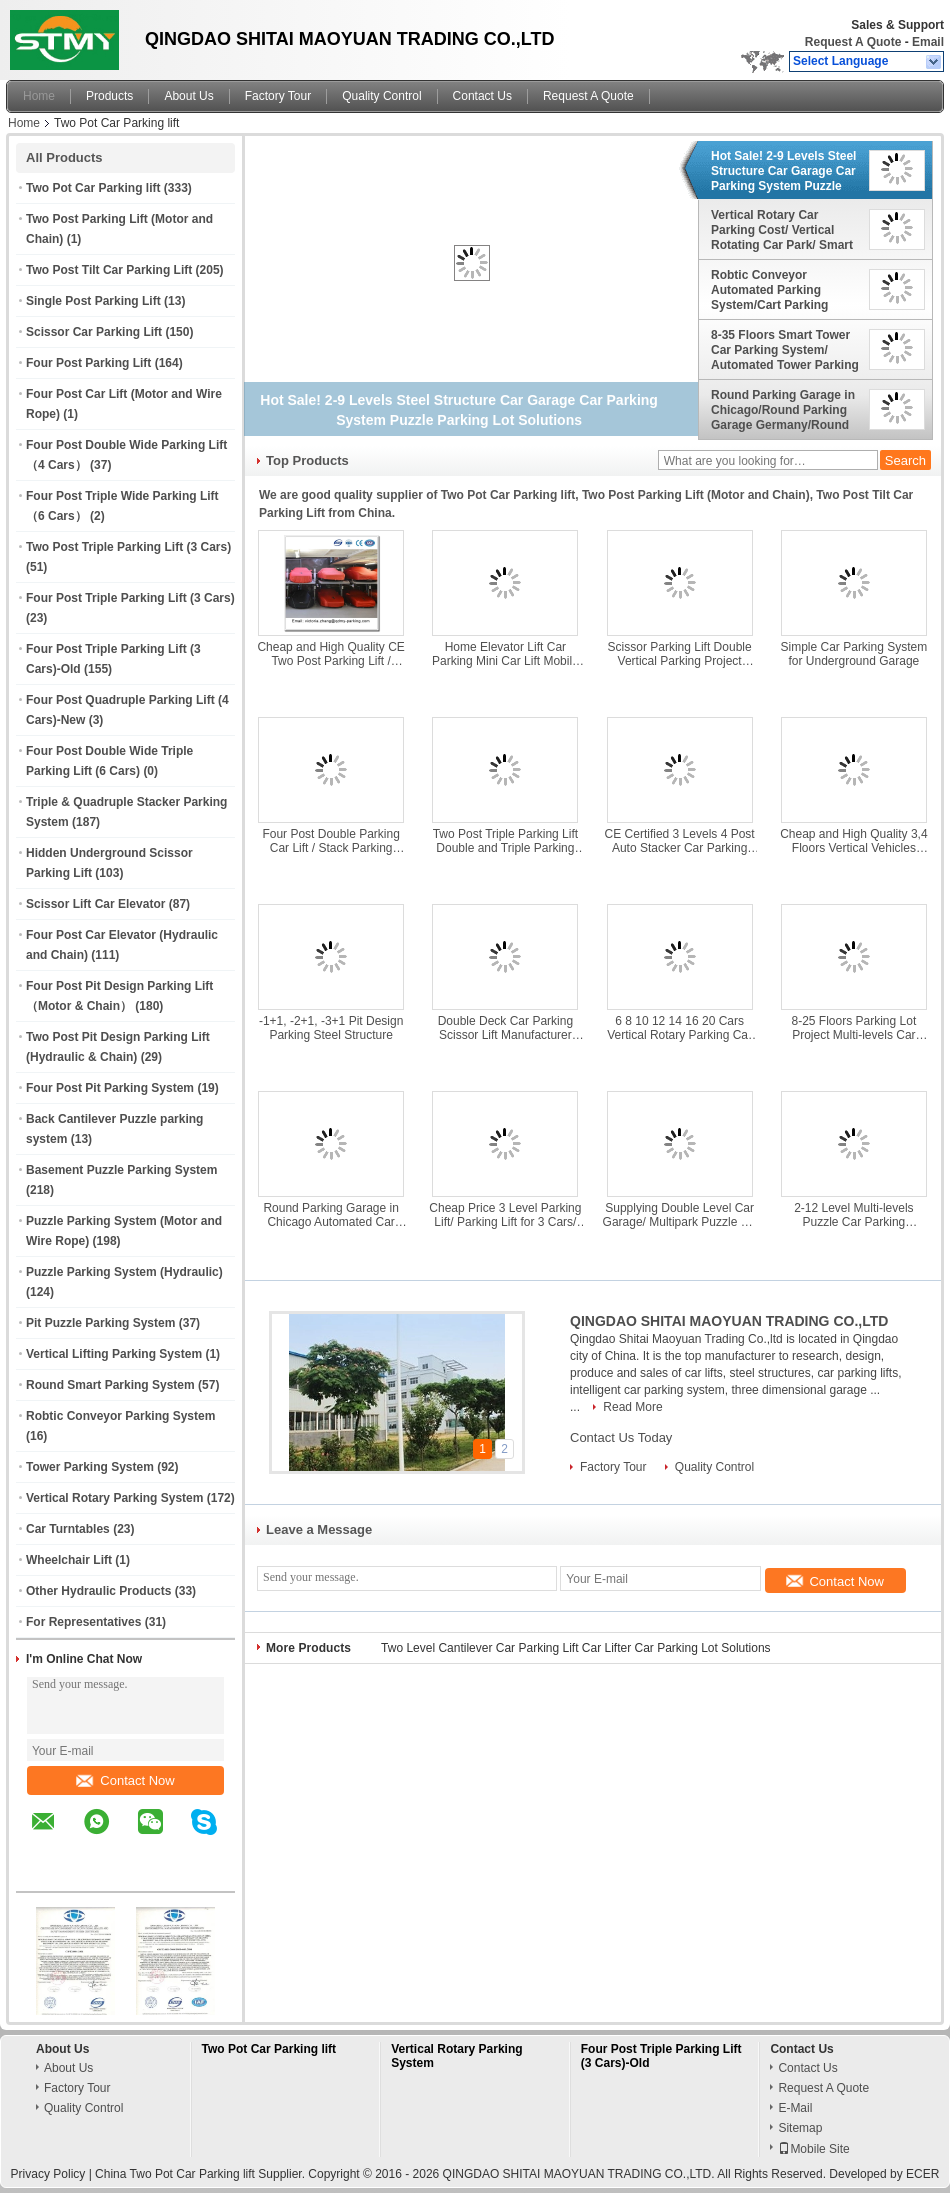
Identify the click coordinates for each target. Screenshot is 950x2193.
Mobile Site (813, 2149)
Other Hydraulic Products (98, 1591)
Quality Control (381, 96)
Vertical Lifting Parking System (114, 1354)
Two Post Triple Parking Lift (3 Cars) (128, 547)
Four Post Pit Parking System (110, 1088)
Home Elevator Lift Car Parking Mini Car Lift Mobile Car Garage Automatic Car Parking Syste (505, 654)
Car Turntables (68, 1529)
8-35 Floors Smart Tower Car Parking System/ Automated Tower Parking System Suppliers (785, 350)
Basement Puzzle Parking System (121, 1170)
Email (928, 42)
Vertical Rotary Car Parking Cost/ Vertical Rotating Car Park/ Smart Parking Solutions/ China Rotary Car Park (782, 230)
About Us (188, 96)
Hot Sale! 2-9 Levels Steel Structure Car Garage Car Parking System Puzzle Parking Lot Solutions (783, 171)
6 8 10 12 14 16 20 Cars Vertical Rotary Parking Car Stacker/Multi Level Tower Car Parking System (679, 1028)
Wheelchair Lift (69, 1560)
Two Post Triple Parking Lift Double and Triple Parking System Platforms (505, 841)
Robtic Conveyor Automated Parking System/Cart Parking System (769, 290)
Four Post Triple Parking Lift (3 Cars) (130, 598)
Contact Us (482, 96)
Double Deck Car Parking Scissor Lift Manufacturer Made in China (505, 1028)
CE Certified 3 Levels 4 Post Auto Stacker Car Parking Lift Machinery (680, 841)
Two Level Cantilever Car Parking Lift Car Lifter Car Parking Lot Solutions (576, 1648)
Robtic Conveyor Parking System (120, 1416)
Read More (632, 1407)
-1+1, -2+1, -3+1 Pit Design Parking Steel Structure (331, 1028)
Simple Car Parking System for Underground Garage (854, 654)
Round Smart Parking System (110, 1385)
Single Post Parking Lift (93, 301)
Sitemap (800, 2128)
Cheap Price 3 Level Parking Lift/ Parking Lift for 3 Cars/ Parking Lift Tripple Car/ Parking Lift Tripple (505, 1215)
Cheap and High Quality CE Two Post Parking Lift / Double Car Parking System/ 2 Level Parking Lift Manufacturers (330, 654)
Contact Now (125, 1780)
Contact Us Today (621, 1437)
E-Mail (795, 2108)
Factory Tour (278, 96)
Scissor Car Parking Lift (94, 332)
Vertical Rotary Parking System (114, 1498)
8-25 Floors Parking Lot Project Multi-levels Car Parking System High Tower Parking (853, 1028)
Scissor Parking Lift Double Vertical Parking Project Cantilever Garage (680, 654)
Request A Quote (853, 42)
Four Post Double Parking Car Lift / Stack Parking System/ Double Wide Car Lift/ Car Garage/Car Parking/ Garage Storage (331, 841)
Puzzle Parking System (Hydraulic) (124, 1272)
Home (39, 96)
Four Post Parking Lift (88, 363)
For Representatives (83, 1622)
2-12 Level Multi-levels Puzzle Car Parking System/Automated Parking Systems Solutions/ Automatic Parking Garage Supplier (853, 1215)
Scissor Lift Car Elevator (95, 904)
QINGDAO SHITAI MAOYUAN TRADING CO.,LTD (729, 1321)
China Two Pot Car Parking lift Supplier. (201, 2174)
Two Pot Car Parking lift (93, 188)
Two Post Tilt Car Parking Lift (109, 270)
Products (109, 96)
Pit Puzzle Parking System (100, 1323)
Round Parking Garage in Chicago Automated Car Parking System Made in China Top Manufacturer (330, 1215)
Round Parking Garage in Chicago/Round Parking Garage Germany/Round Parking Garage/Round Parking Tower (783, 410)
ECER (922, 2174)
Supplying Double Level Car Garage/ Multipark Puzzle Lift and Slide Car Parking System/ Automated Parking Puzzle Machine (680, 1215)
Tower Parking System (90, 1467)
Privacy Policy (48, 2174)
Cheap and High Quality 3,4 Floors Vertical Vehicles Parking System (853, 841)
